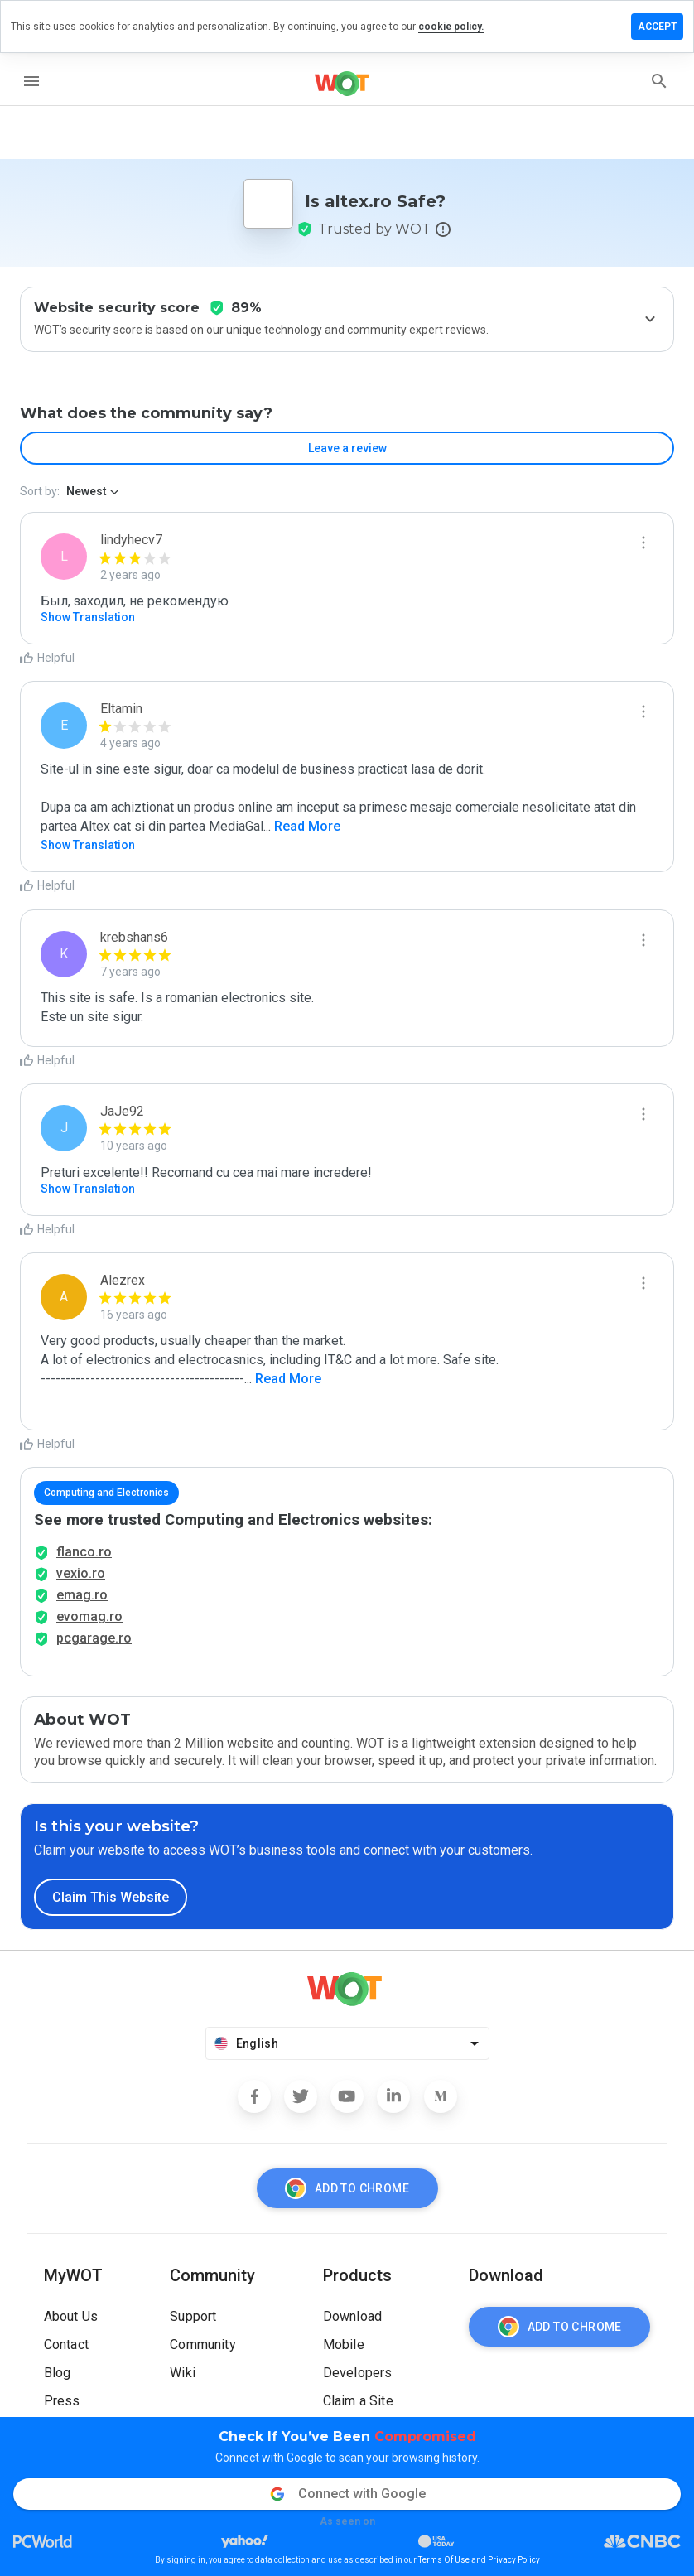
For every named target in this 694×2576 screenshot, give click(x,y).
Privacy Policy (514, 2559)
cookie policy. (451, 26)
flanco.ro (84, 1552)
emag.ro (82, 1595)
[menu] (31, 81)
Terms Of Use (444, 2559)
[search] (659, 81)
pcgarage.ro (94, 1638)
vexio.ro (80, 1573)
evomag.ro (89, 1616)
